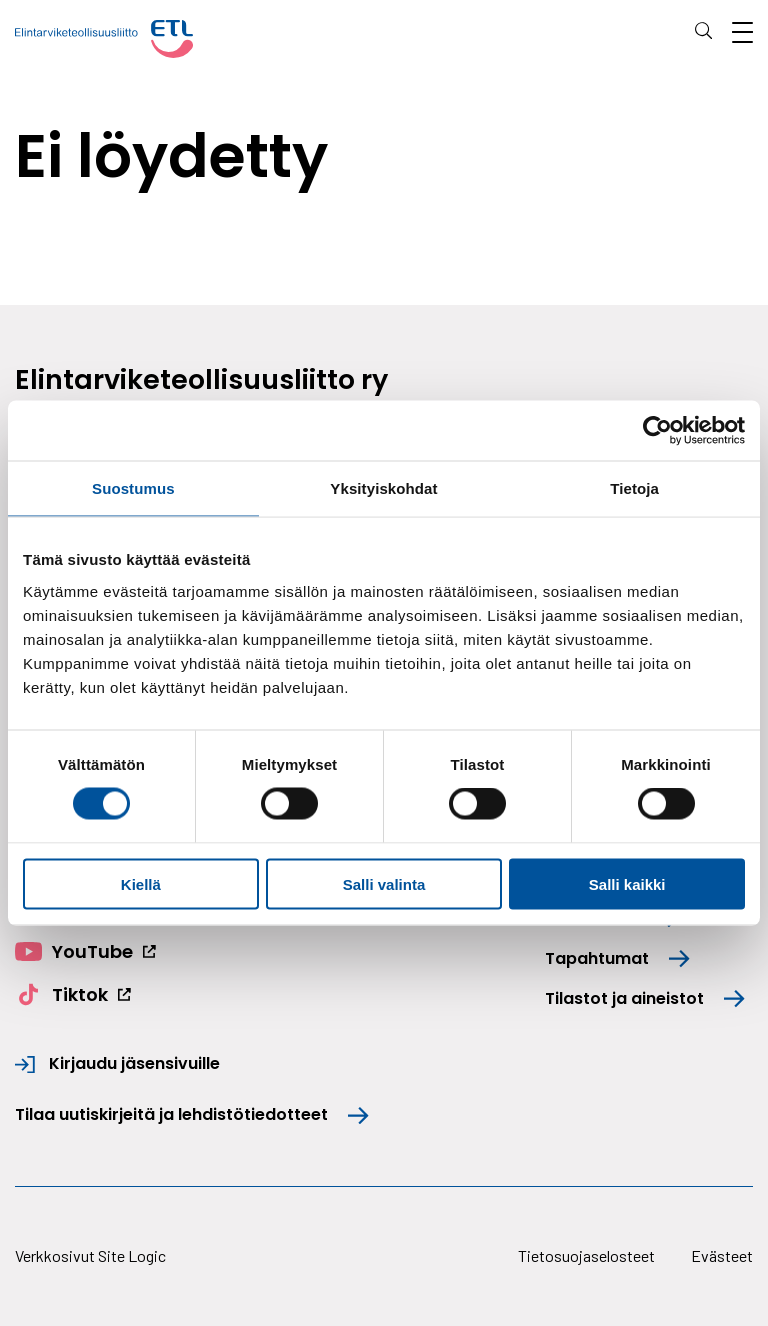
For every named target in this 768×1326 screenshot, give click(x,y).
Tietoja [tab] (634, 488)
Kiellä (141, 883)
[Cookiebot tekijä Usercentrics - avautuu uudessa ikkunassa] (657, 431)
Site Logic (132, 1255)
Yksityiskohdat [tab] (383, 488)
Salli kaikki (627, 883)
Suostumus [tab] (133, 488)
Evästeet (722, 1255)
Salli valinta (384, 883)
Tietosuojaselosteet (586, 1255)
